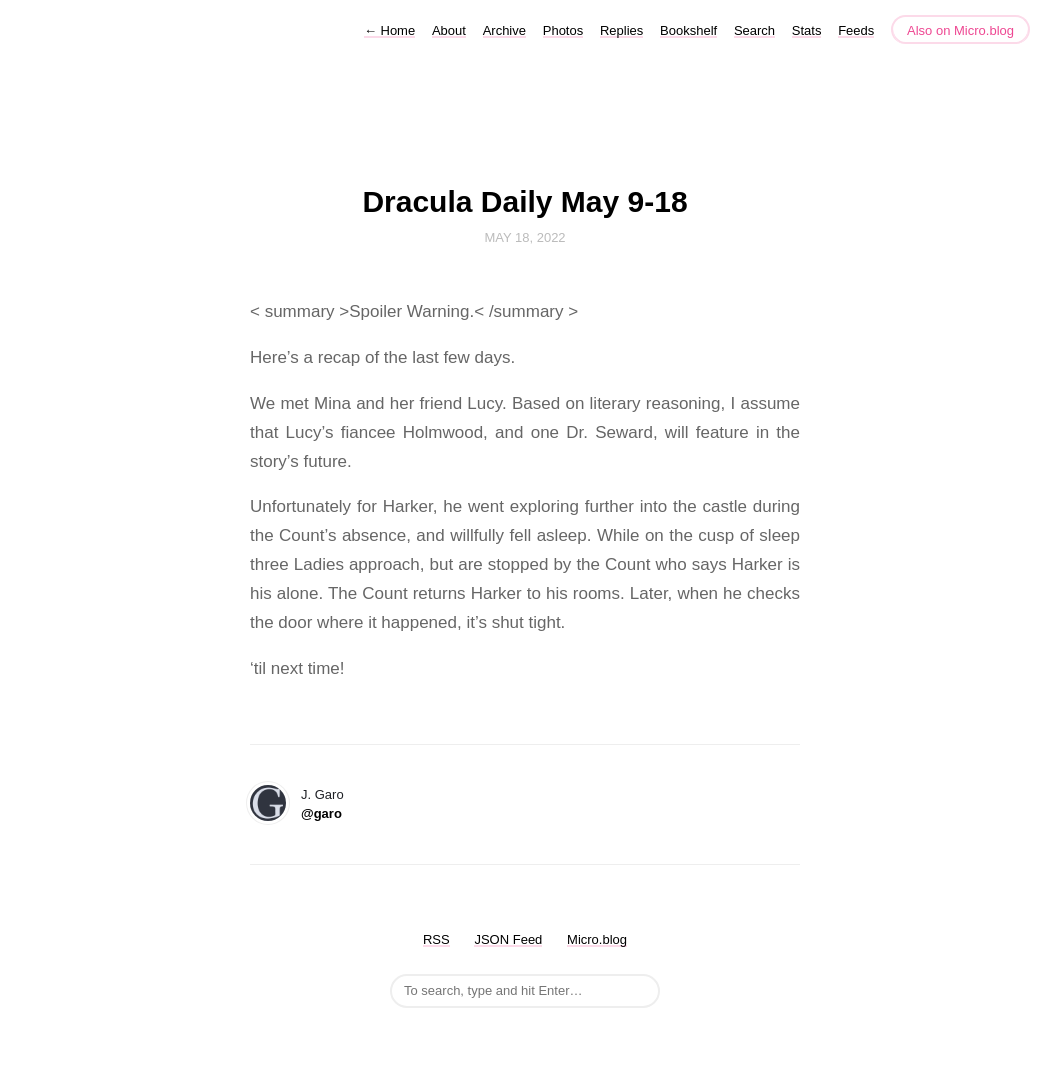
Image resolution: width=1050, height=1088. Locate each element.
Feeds (856, 30)
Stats (807, 30)
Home (389, 30)
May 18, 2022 (524, 237)
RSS (436, 939)
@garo (321, 813)
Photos (563, 30)
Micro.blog (597, 939)
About (449, 30)
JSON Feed (508, 939)
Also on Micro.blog (960, 30)
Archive (504, 30)
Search (754, 30)
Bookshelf (688, 30)
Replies (621, 30)
